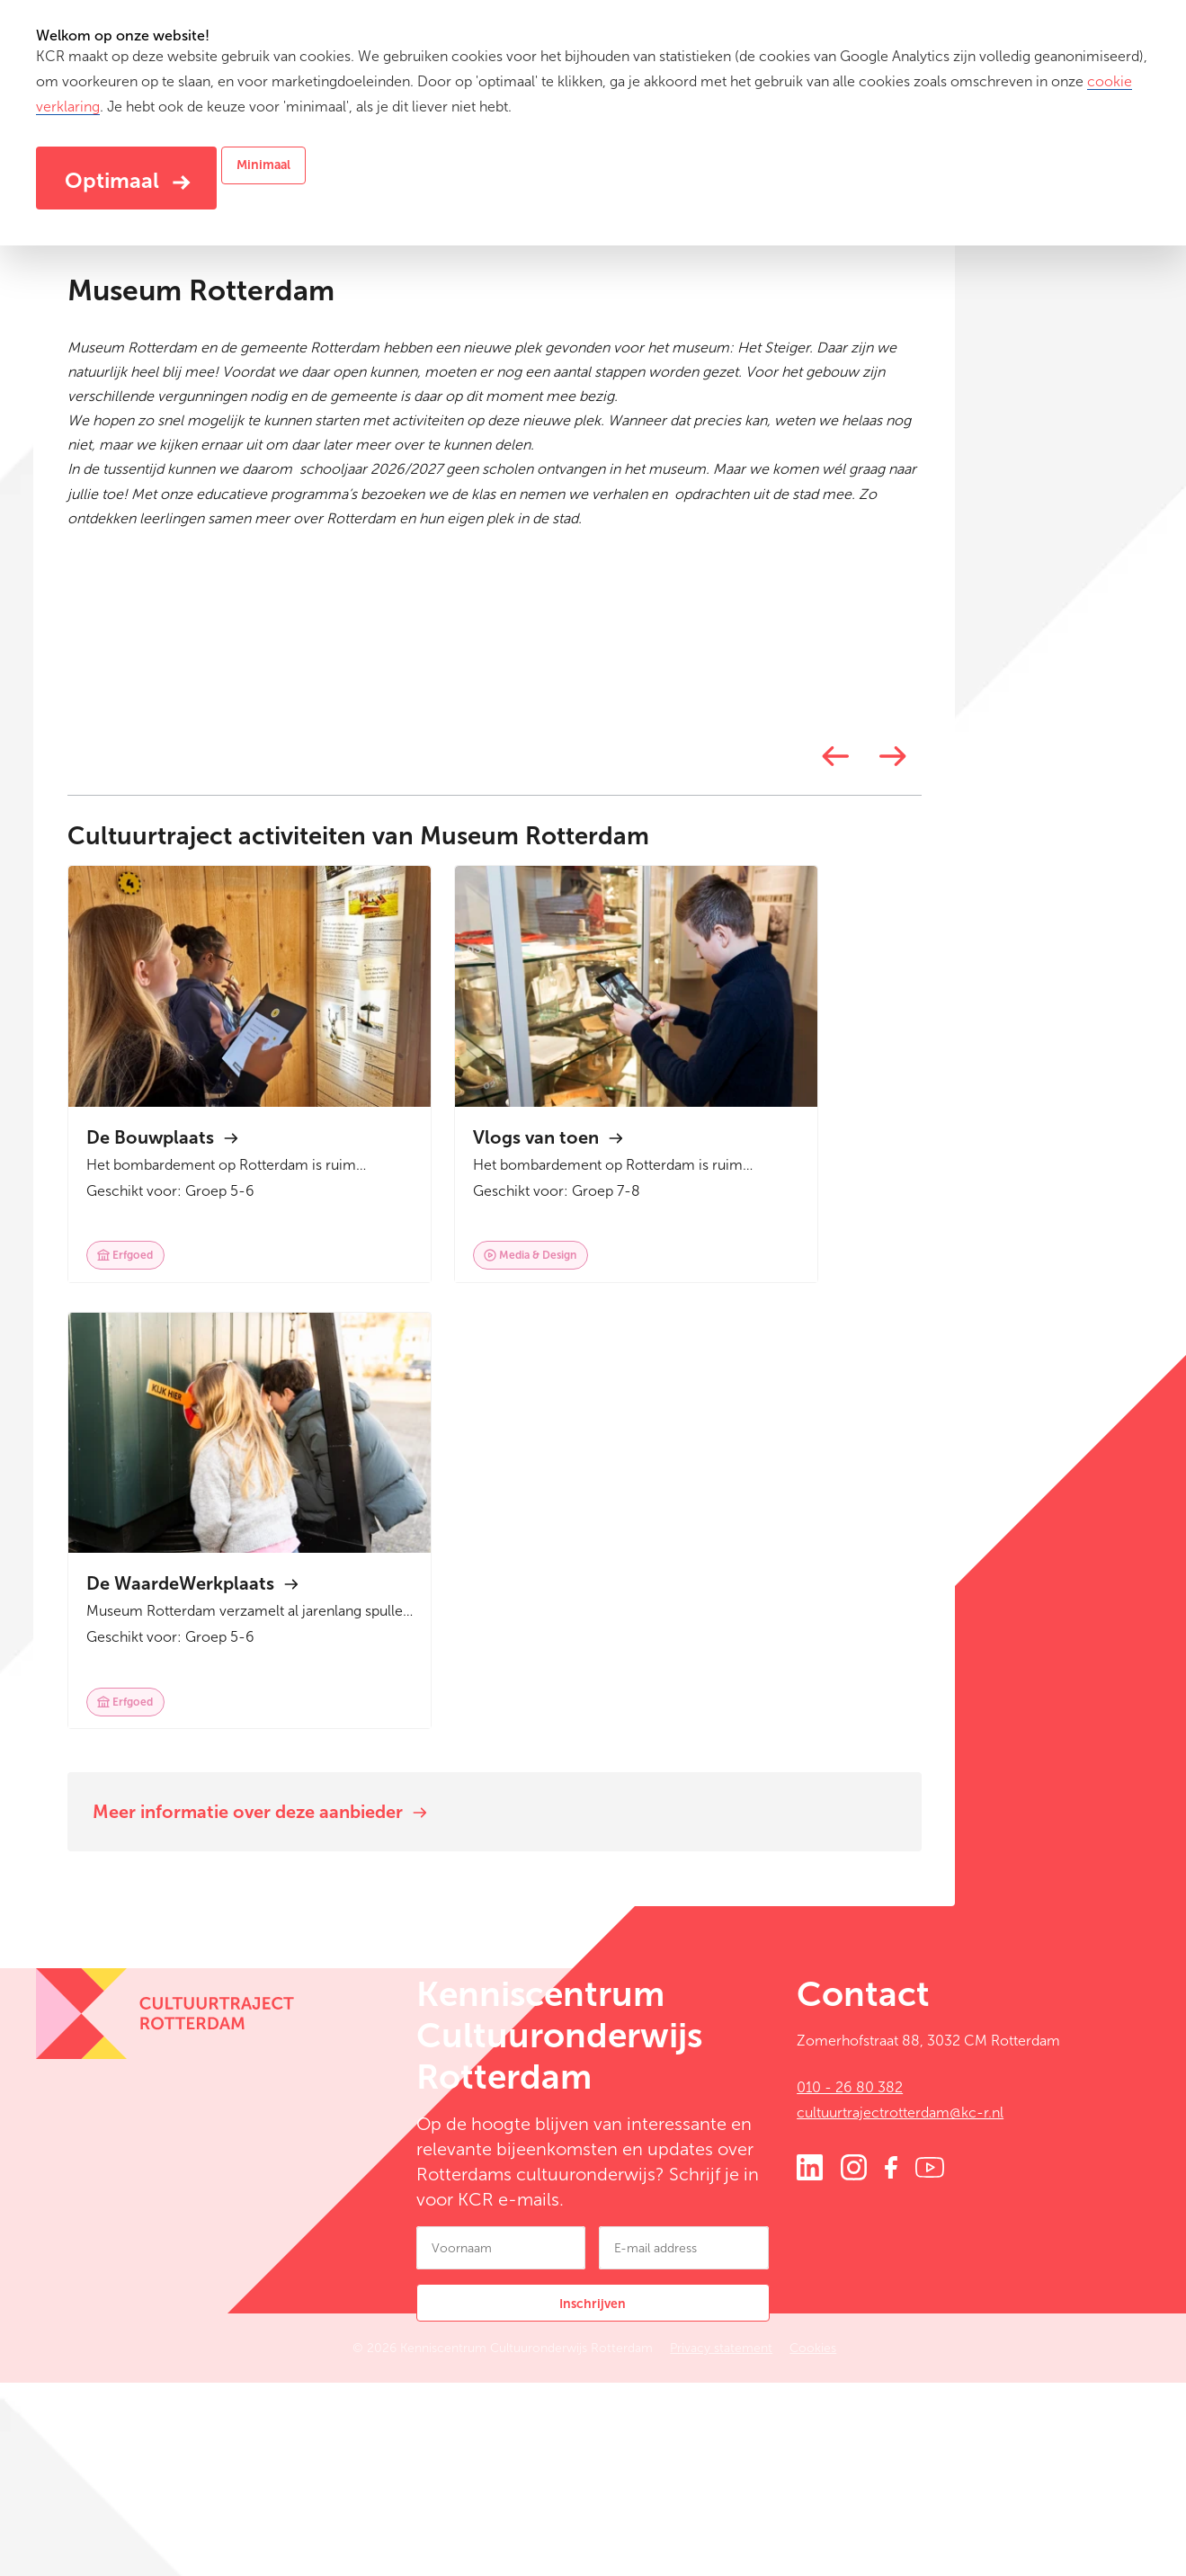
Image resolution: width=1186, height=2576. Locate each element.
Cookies (876, 2545)
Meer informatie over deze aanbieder (360, 1993)
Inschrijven (592, 2501)
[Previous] (931, 1443)
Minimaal (263, 165)
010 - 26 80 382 (850, 2280)
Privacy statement (785, 2545)
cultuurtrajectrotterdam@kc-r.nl (900, 2305)
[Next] (989, 1443)
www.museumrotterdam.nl (288, 567)
